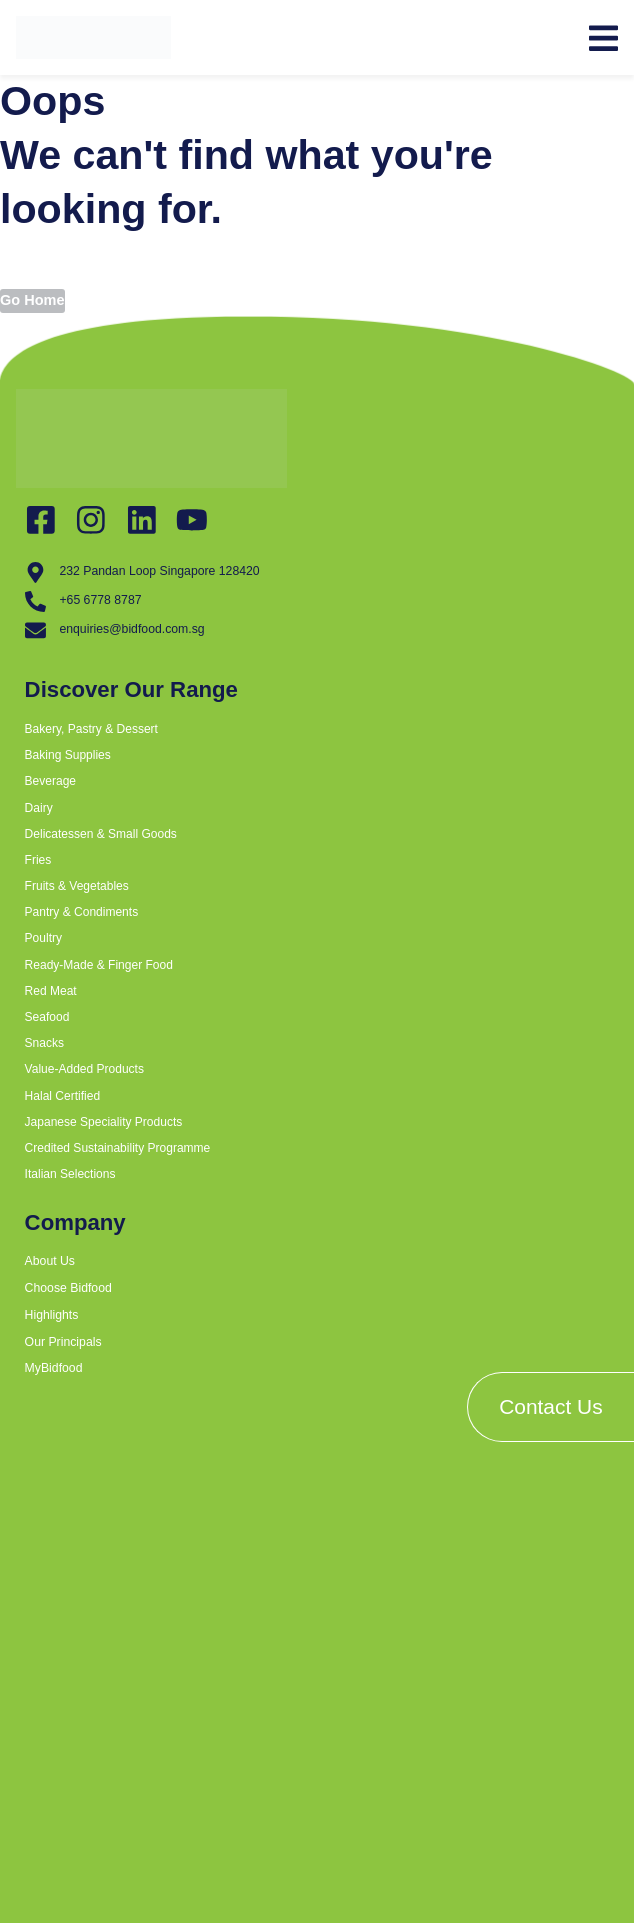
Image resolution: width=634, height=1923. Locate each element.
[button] (275, 767)
